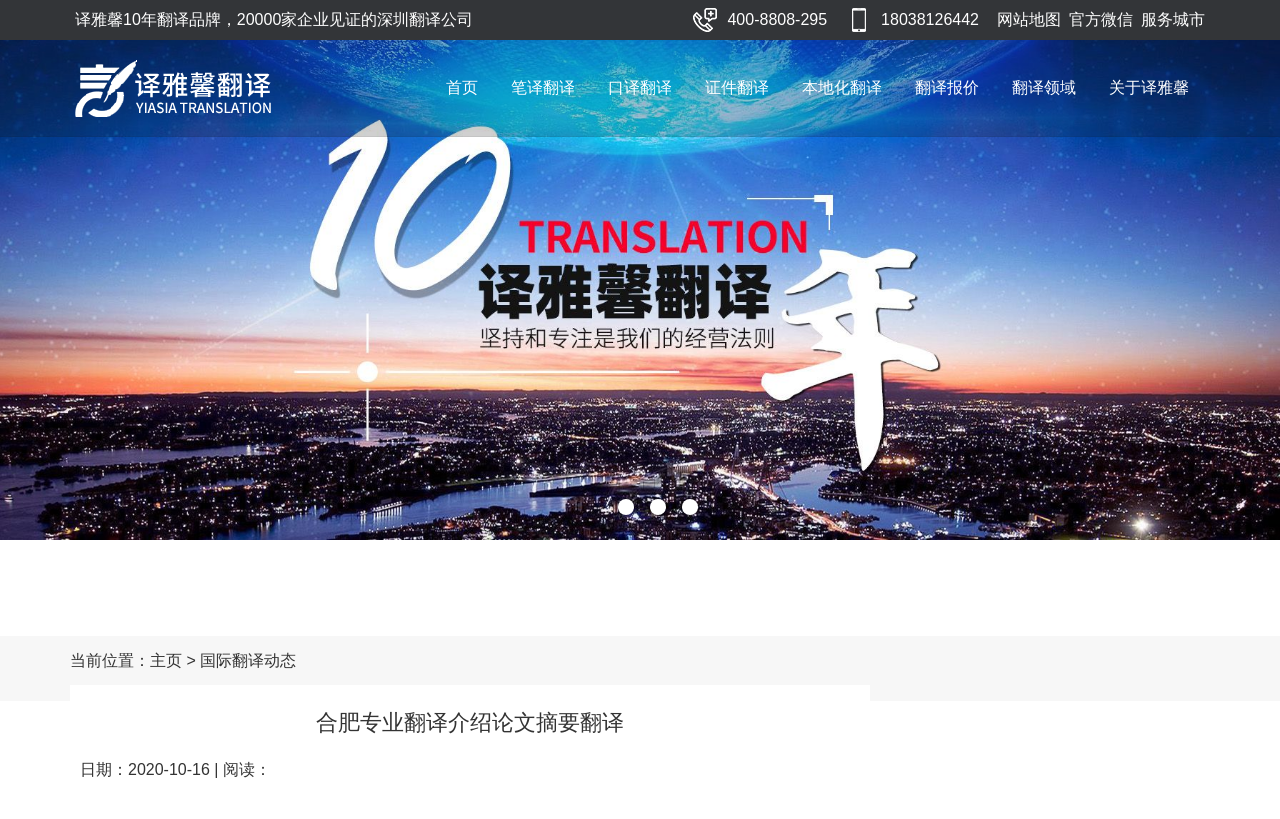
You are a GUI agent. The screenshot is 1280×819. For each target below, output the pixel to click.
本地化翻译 (842, 87)
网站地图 (1029, 19)
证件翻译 (737, 87)
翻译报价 (947, 87)
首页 (462, 87)
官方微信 (1101, 19)
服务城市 (1173, 19)
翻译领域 (1044, 87)
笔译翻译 (543, 87)
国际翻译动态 (248, 660)
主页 (166, 660)
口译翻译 (640, 87)
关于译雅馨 (1149, 87)
